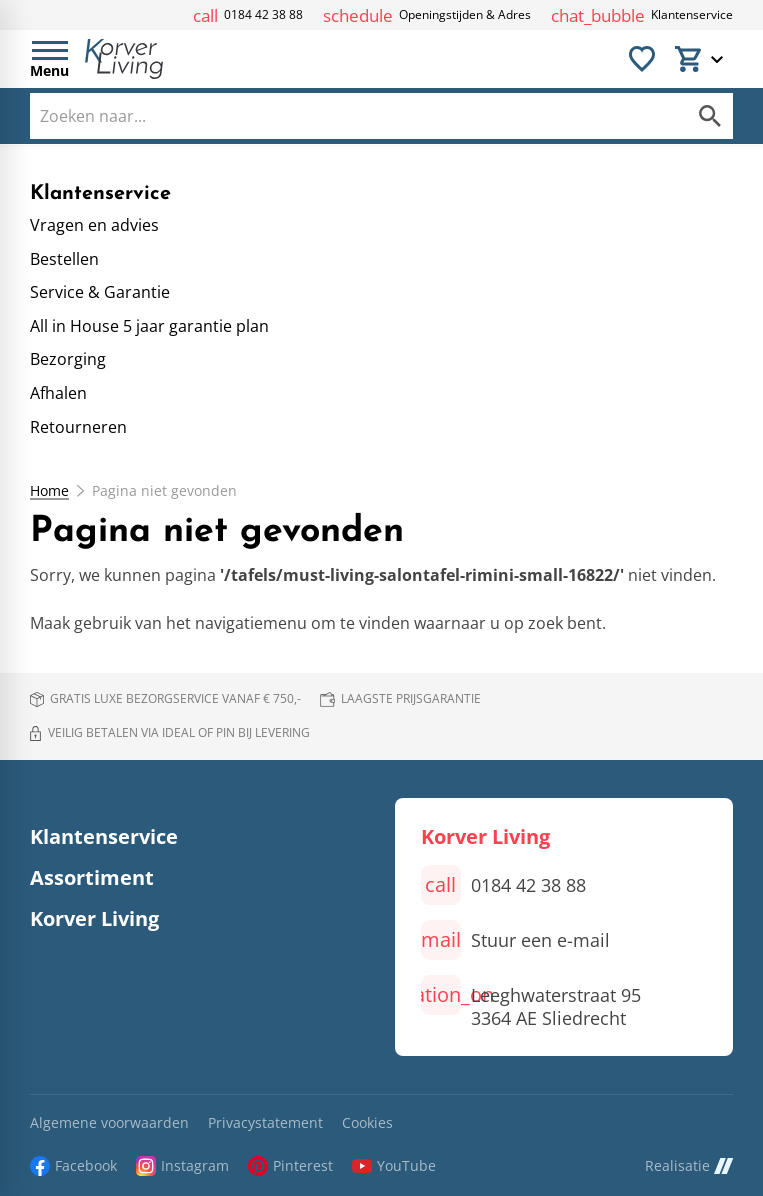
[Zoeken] (337, 116)
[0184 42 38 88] (248, 15)
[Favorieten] (642, 59)
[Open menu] (50, 59)
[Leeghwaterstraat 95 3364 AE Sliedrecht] (531, 1002)
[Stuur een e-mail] (515, 940)
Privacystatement (265, 1123)
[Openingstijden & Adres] (427, 15)
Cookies (367, 1123)
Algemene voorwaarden (109, 1123)
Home (49, 491)
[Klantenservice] (642, 15)
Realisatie (689, 1165)
